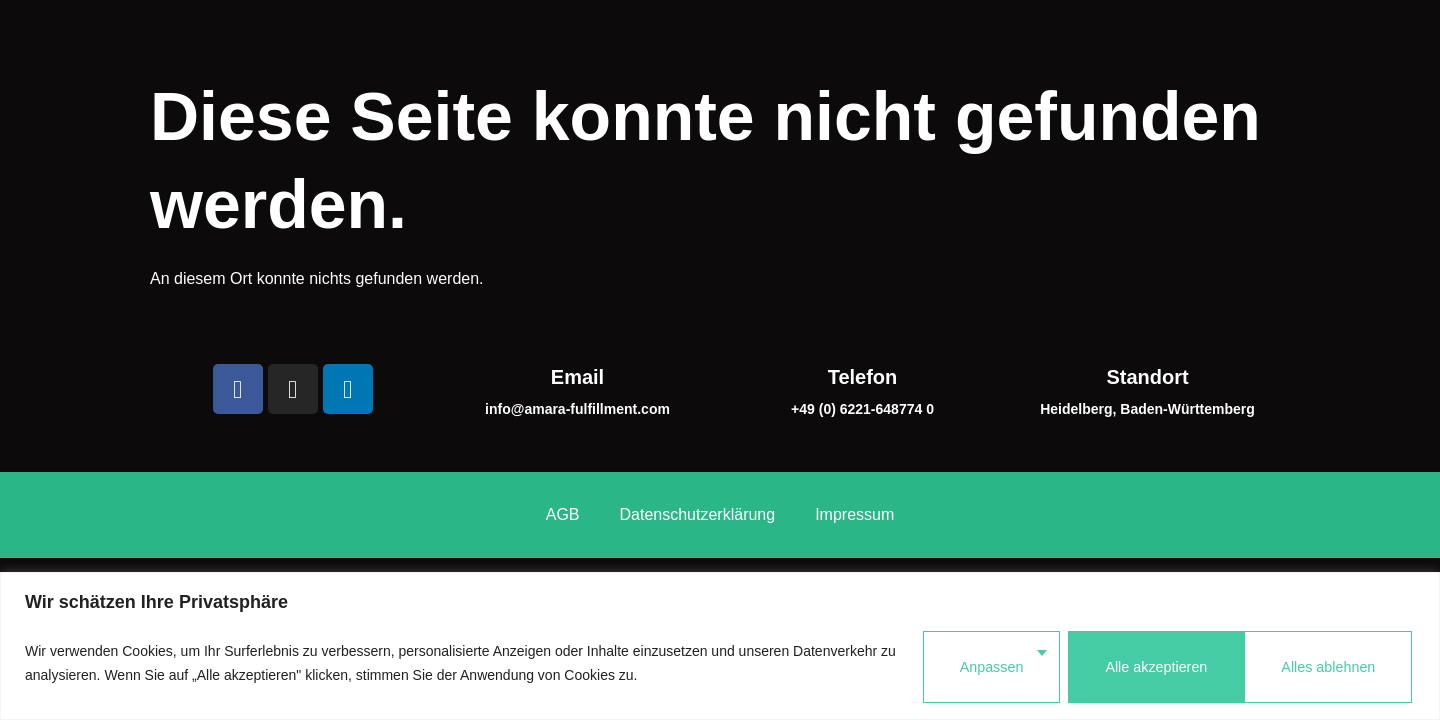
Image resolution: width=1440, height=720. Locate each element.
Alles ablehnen (1140, 666)
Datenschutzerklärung (698, 428)
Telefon (863, 301)
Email (577, 301)
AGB (563, 428)
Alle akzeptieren (1324, 666)
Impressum (854, 428)
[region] (720, 649)
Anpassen (975, 666)
